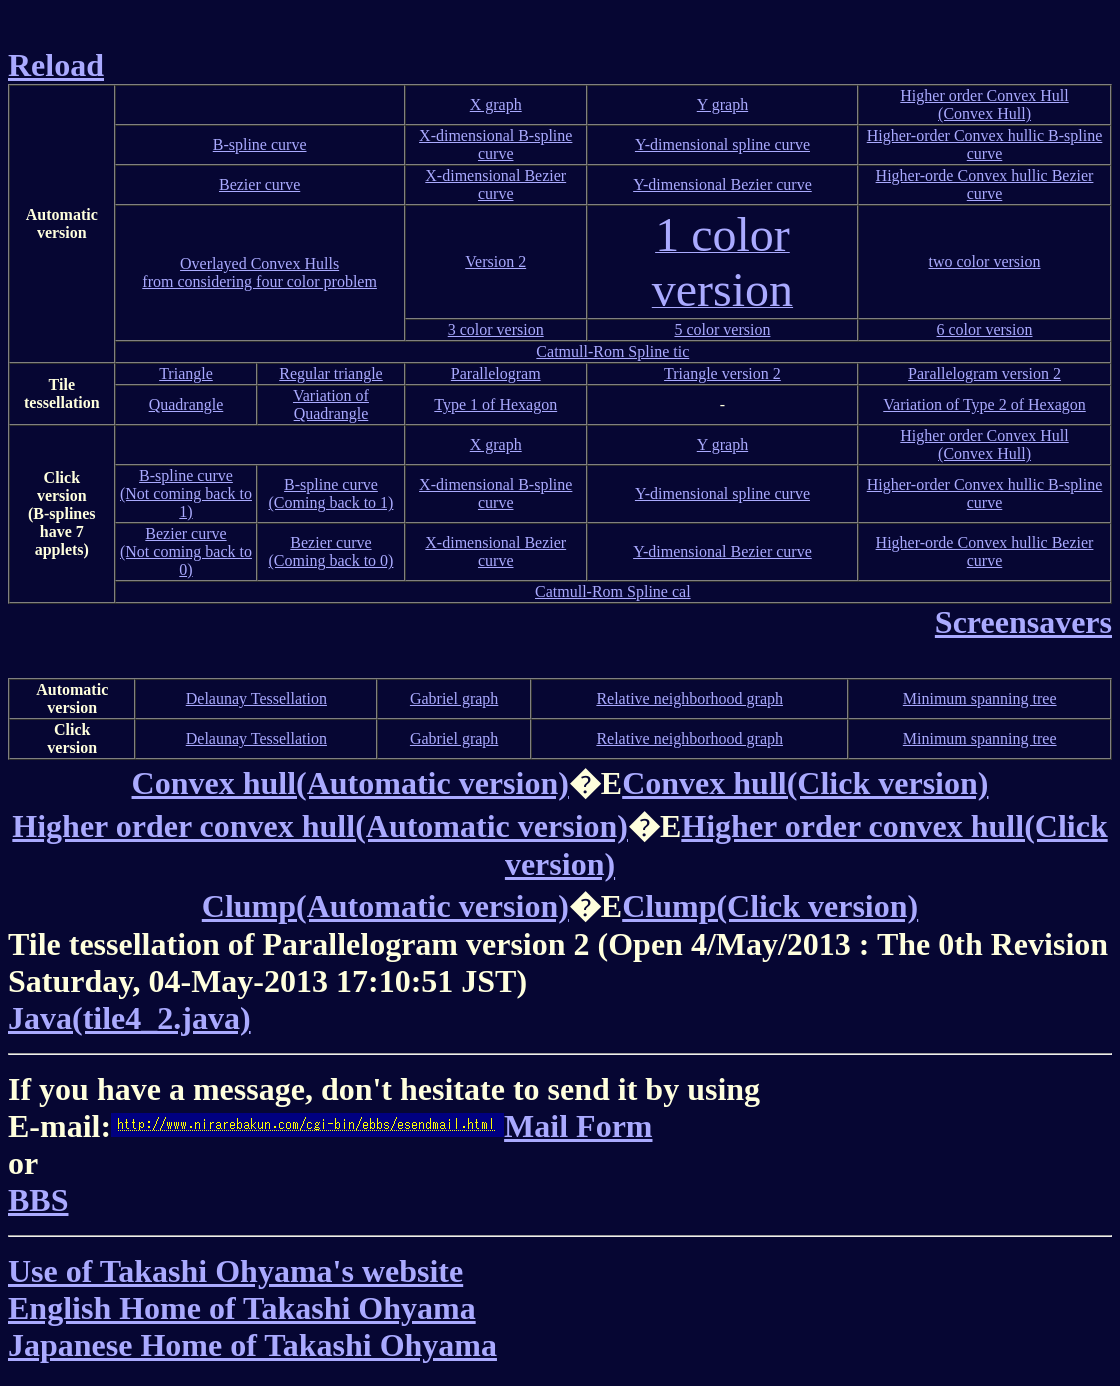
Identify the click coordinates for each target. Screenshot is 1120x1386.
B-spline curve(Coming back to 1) (331, 493)
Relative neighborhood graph (689, 698)
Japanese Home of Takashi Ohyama (252, 1345)
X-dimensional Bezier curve (495, 184)
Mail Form (381, 1126)
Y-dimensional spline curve (722, 144)
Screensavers (1023, 622)
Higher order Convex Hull (984, 95)
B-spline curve (260, 144)
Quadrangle (186, 404)
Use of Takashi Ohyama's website (235, 1271)
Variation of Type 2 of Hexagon (984, 404)
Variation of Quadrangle (331, 404)
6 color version (985, 329)
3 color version (496, 329)
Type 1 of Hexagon (495, 404)
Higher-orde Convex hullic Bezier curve (985, 184)
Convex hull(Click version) (805, 783)
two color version (985, 261)
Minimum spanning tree (980, 698)
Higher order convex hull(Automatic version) (320, 826)
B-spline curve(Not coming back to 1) (186, 493)
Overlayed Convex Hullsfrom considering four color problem (259, 272)
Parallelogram (496, 373)
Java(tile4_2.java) (129, 1018)
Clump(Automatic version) (385, 906)
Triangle (186, 373)
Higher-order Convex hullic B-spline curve (985, 144)
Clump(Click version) (770, 906)
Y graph (722, 104)
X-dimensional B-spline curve (495, 144)
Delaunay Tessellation (256, 698)
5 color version (722, 329)
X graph (496, 104)
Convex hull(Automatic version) (350, 783)
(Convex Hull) (984, 113)
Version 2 (495, 261)
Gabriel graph (454, 698)
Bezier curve (259, 184)
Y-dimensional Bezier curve (722, 184)
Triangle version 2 (722, 373)
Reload (56, 65)
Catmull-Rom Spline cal (613, 591)
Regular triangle (331, 373)
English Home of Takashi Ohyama (242, 1308)
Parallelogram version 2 (984, 373)
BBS (38, 1200)
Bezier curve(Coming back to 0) (331, 551)
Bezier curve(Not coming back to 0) (186, 551)
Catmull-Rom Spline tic (612, 351)
